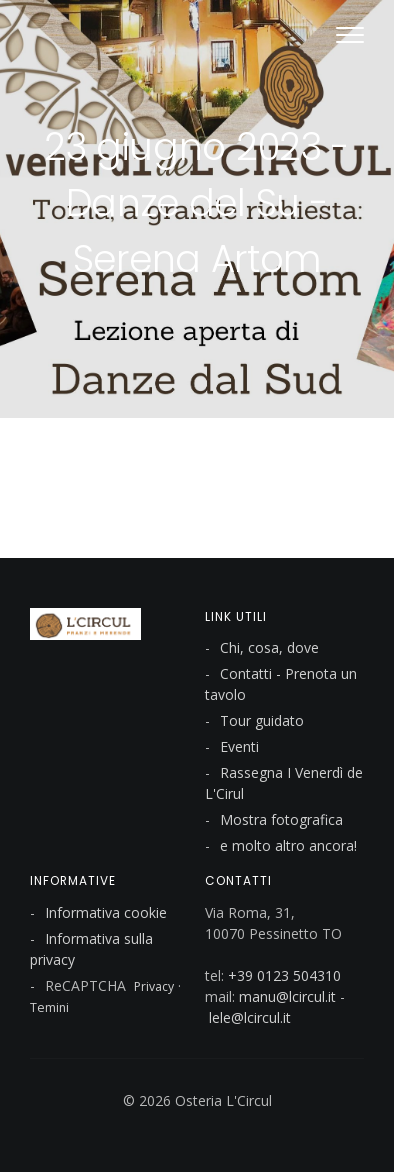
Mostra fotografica (281, 819)
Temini (49, 1007)
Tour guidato (262, 720)
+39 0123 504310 (284, 975)
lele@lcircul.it (250, 1017)
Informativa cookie (106, 912)
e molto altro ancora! (288, 845)
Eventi (239, 746)
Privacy (154, 986)
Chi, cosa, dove (269, 647)
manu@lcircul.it (287, 996)
